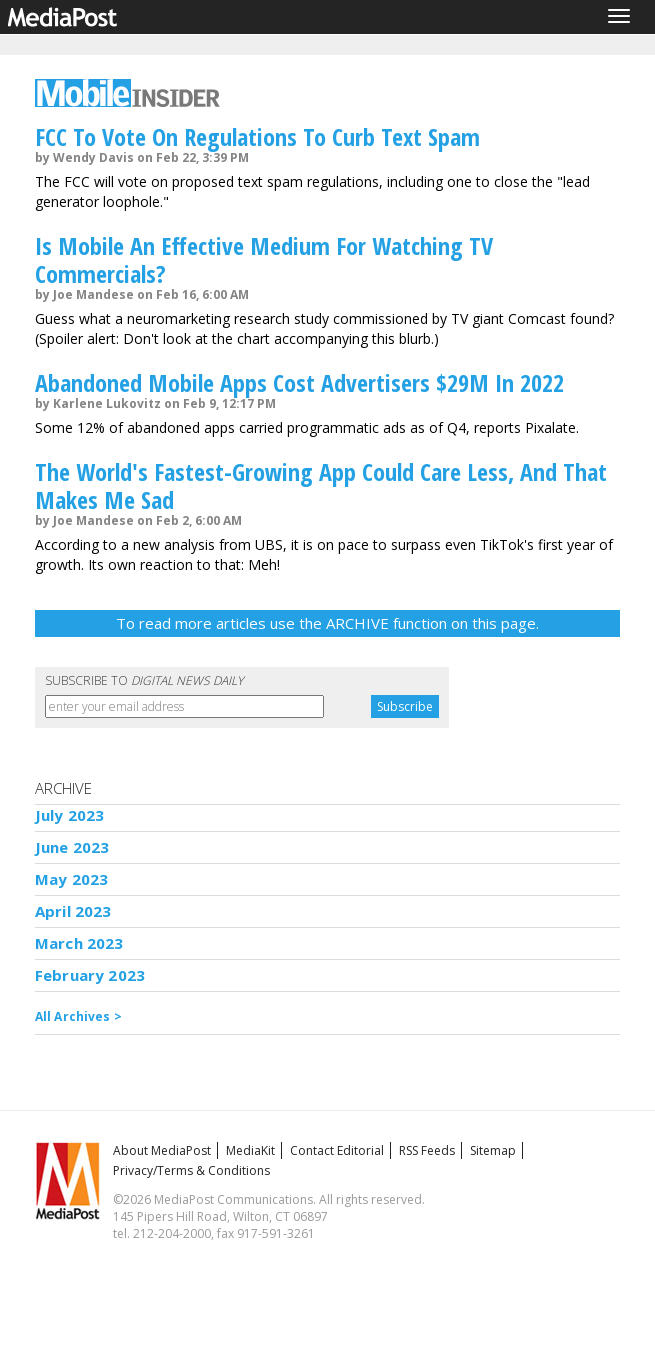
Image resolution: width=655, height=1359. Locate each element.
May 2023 (71, 879)
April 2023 (73, 911)
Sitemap (493, 1150)
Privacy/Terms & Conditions (191, 1170)
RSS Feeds (427, 1150)
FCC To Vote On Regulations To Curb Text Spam (257, 136)
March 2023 (79, 943)
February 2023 (90, 975)
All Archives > (78, 1016)
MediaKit (250, 1150)
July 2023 (69, 815)
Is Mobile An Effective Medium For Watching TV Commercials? (264, 259)
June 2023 (72, 847)
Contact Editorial (337, 1150)
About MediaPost (162, 1150)
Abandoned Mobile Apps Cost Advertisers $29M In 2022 (299, 382)
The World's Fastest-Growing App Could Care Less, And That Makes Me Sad (321, 485)
